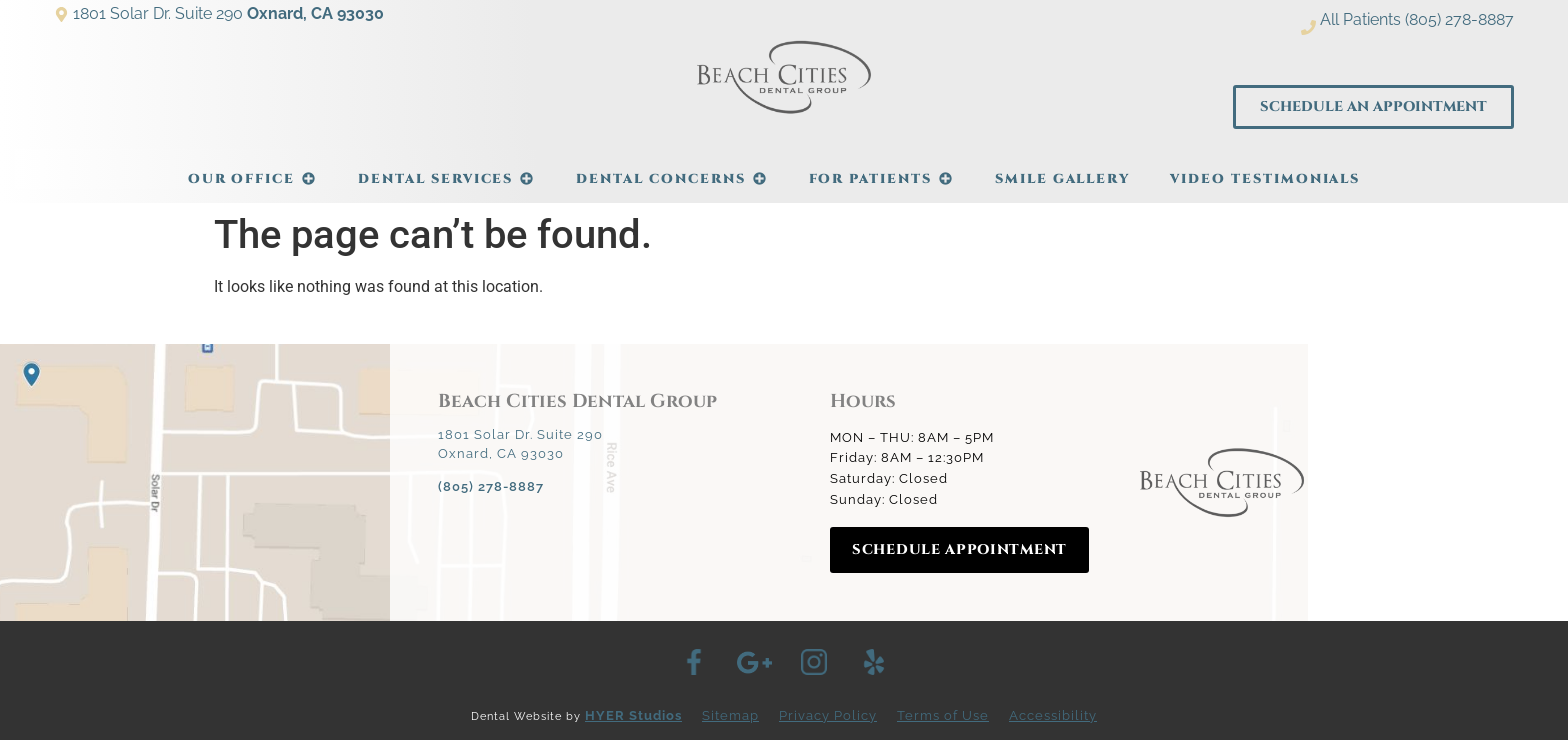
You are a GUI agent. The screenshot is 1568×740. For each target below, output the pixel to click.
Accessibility (1053, 715)
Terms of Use (943, 715)
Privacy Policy (828, 715)
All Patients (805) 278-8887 (1417, 19)
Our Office (253, 169)
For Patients (882, 169)
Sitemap (730, 715)
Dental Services (447, 169)
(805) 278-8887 (491, 486)
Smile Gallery (1062, 179)
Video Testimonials (1265, 179)
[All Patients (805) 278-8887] (1308, 27)
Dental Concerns (672, 169)
